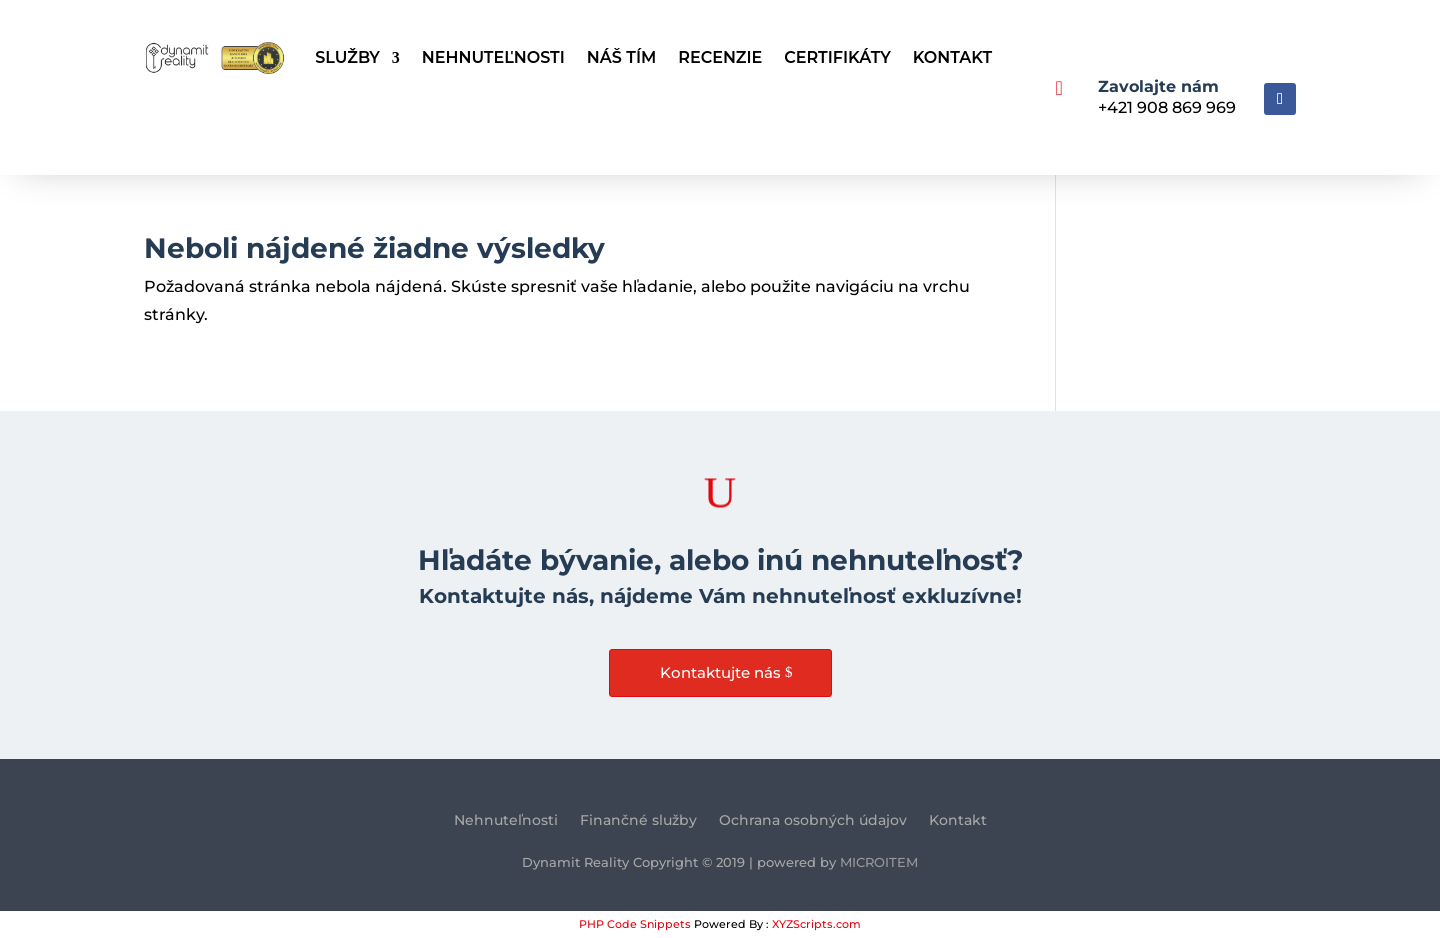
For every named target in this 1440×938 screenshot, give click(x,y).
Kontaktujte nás (720, 672)
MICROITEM (879, 862)
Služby (347, 57)
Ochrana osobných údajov (813, 821)
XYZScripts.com (816, 924)
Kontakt (952, 57)
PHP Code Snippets (635, 924)
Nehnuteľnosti (493, 57)
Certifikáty (837, 57)
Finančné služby (638, 821)
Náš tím (621, 57)
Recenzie (720, 57)
